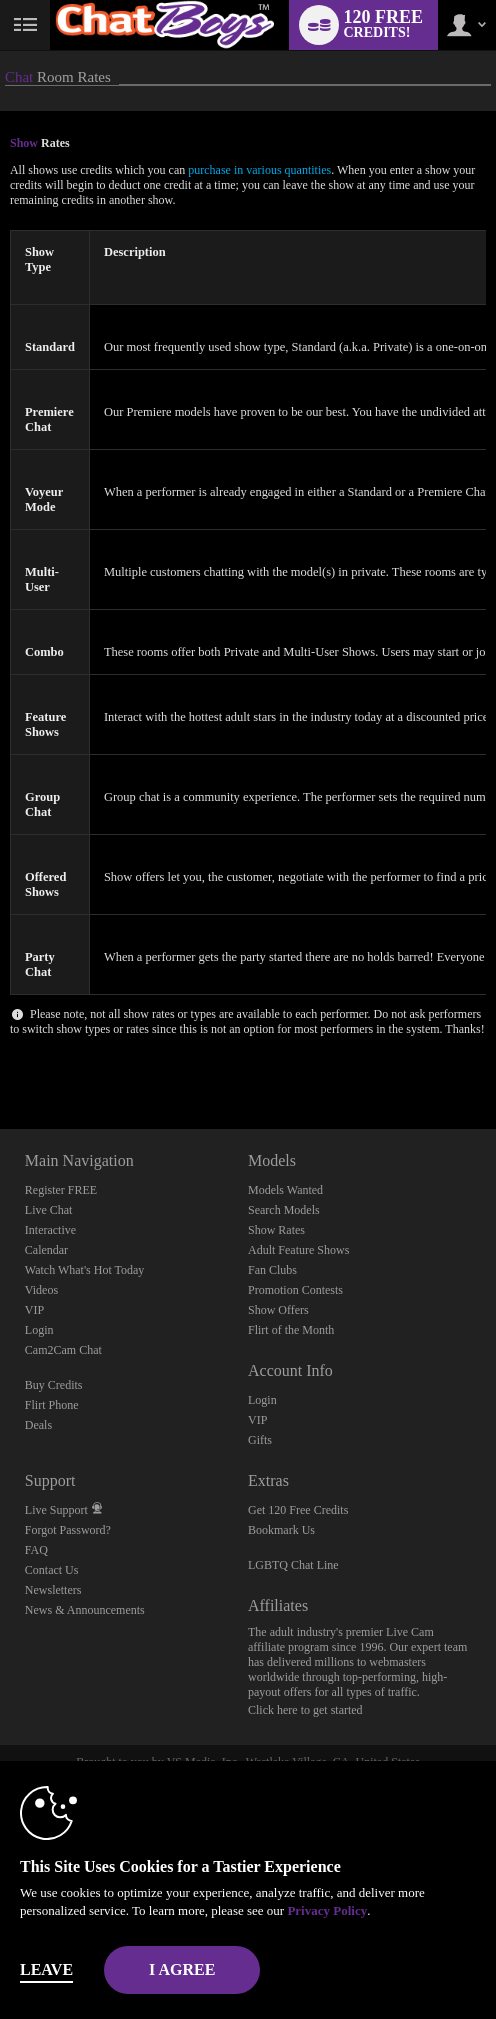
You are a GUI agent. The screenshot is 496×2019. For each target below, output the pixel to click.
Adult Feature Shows (298, 1250)
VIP (34, 1310)
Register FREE (61, 1190)
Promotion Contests (295, 1290)
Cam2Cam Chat (63, 1350)
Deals (38, 1425)
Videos (41, 1290)
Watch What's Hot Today (85, 1270)
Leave (46, 1969)
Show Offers (278, 1310)
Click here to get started (305, 1710)
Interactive (50, 1230)
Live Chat (49, 1210)
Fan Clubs (272, 1270)
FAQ (36, 1550)
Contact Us (52, 1570)
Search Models (284, 1210)
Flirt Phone (52, 1405)
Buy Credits (54, 1385)
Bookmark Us (281, 1530)
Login (39, 1330)
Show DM (0, 1054)
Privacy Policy (327, 1910)
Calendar (46, 1250)
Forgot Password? (68, 1530)
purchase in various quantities (259, 170)
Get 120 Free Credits (298, 1510)
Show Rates (276, 1230)
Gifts (260, 1440)
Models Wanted (285, 1190)
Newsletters (53, 1590)
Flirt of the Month (291, 1330)
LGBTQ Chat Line (293, 1565)
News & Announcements (85, 1610)
